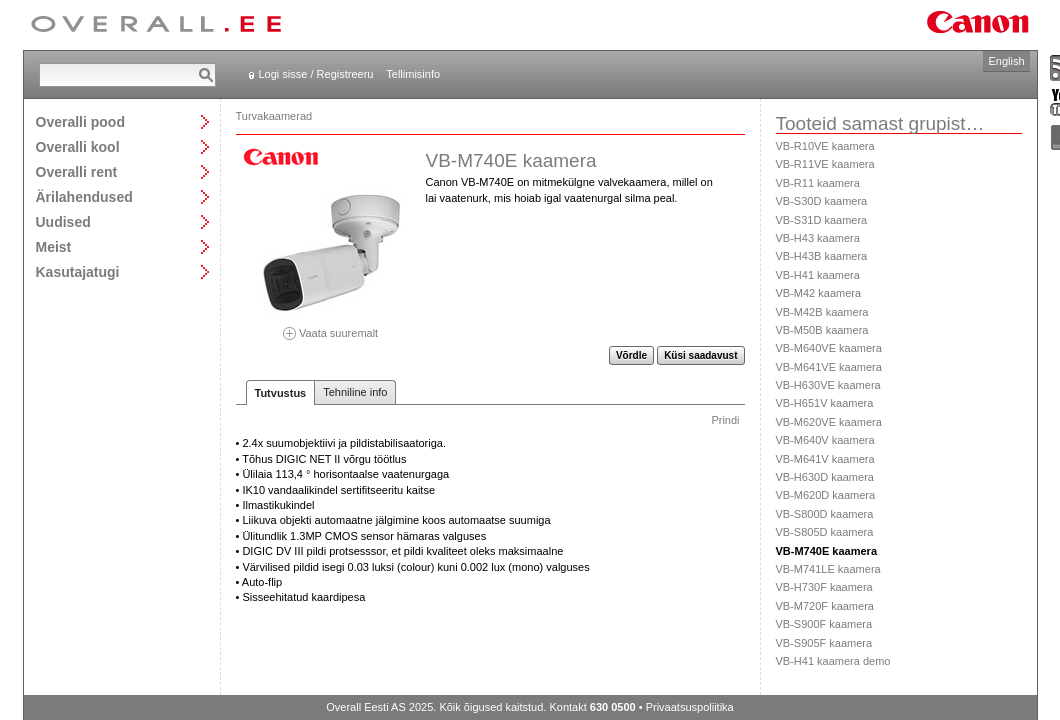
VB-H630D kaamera (825, 477)
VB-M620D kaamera (826, 495)
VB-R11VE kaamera (825, 164)
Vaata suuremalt (331, 326)
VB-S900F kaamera (824, 624)
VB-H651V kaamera (825, 403)
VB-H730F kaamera (824, 587)
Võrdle (631, 355)
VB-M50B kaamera (822, 330)
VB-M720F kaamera (825, 606)
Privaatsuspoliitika (690, 707)
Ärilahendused (84, 196)
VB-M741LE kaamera (828, 569)
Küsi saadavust (700, 355)
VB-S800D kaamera (825, 514)
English (1006, 61)
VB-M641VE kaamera (829, 367)
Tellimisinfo (413, 74)
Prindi (725, 420)
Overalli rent (77, 171)
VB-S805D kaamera (825, 532)
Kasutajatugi (78, 271)
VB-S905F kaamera (824, 643)
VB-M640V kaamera (825, 440)
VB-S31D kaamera (822, 220)
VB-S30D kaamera (822, 201)
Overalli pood (80, 121)
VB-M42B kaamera (822, 312)
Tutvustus (281, 393)
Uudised (63, 221)
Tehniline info (355, 392)
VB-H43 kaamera (818, 238)
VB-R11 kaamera (818, 183)
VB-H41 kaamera (818, 275)
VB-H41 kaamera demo (833, 661)
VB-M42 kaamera (819, 293)
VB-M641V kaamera (825, 459)
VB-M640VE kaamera (829, 348)
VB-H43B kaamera (822, 256)
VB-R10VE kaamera (825, 146)
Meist (54, 246)
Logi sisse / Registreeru (316, 74)
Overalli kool (78, 146)
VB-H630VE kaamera (828, 385)
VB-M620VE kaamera (829, 422)
